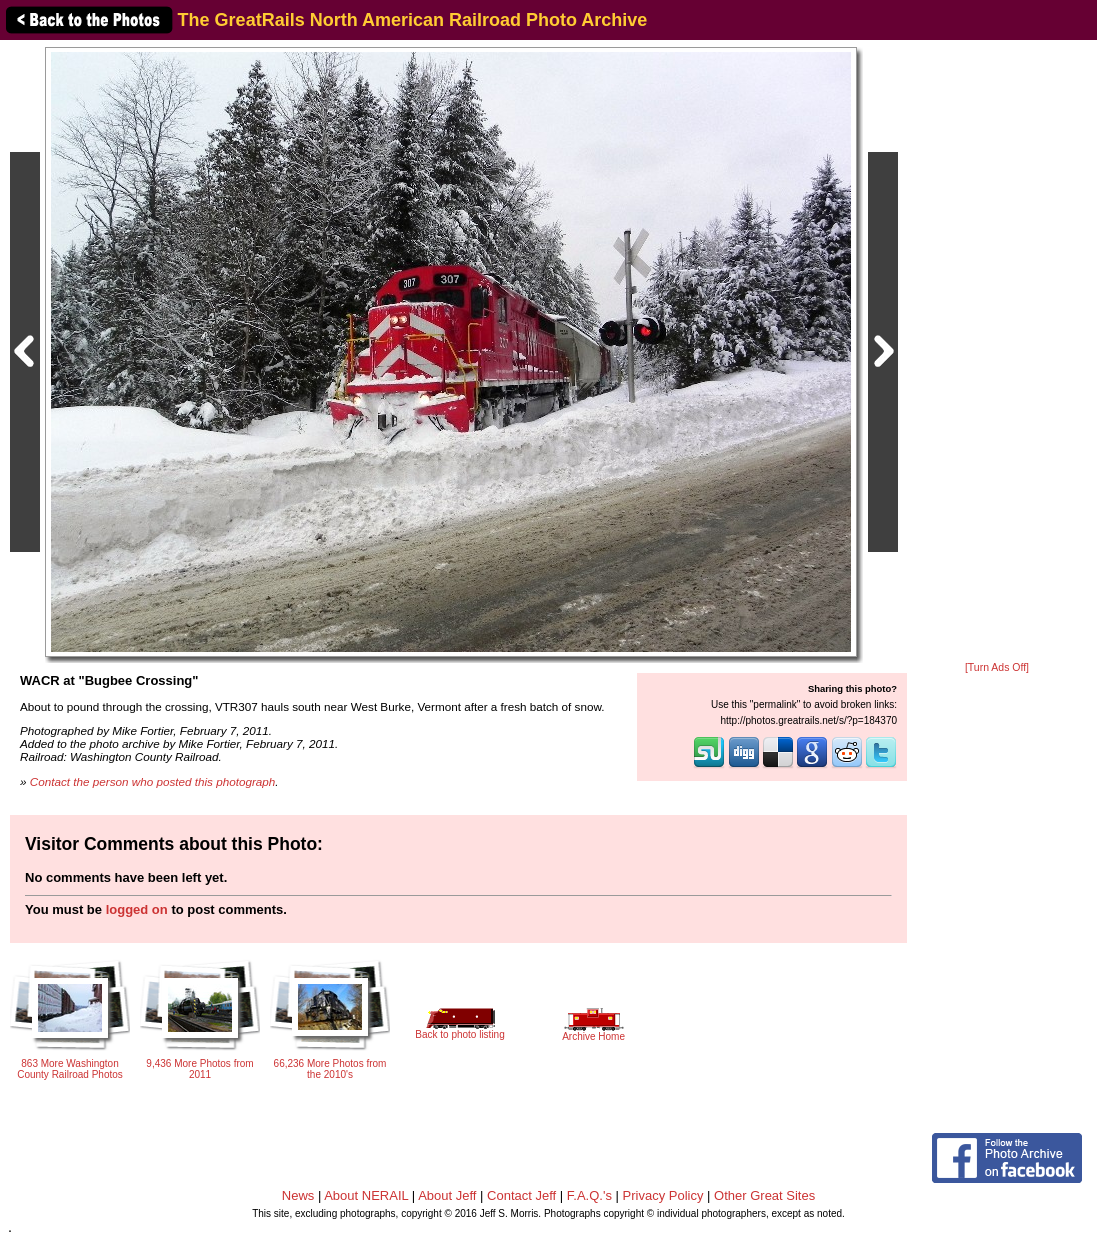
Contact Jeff (521, 1195)
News (298, 1195)
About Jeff (447, 1195)
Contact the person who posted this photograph (153, 781)
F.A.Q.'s (589, 1195)
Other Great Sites (764, 1195)
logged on (137, 909)
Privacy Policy (663, 1195)
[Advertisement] (997, 352)
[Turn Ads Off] (997, 667)
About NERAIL (366, 1195)
